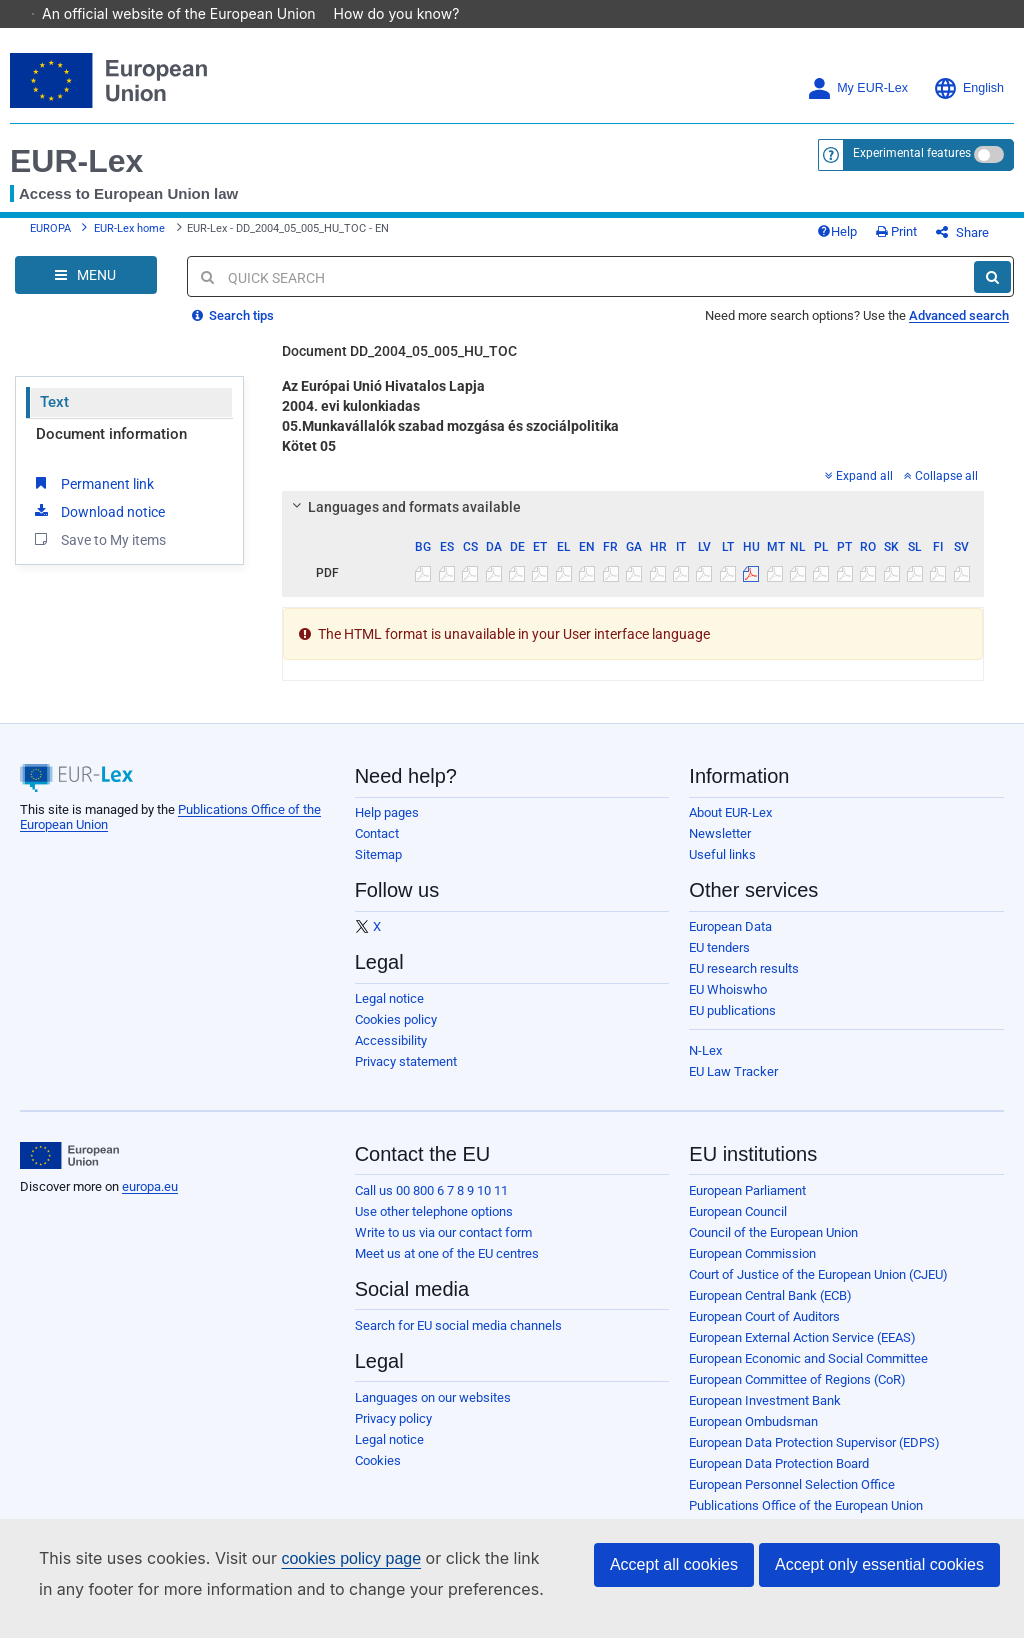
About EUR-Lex (730, 827)
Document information (111, 449)
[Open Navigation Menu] (86, 290)
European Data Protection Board (779, 1478)
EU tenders (719, 962)
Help (870, 239)
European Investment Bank (765, 1415)
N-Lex (705, 1065)
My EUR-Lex (857, 88)
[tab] (633, 522)
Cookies (378, 1475)
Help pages (387, 827)
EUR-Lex (76, 161)
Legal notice (389, 1013)
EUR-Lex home (129, 236)
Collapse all (941, 491)
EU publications (732, 1025)
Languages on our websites (433, 1412)
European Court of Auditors (764, 1331)
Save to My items (98, 554)
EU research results (744, 983)
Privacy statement (406, 1076)
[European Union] (69, 1171)
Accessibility (391, 1055)
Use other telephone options (434, 1226)
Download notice (98, 526)
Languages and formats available (404, 522)
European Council (738, 1226)
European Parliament (747, 1205)
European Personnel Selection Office (792, 1499)
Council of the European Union (773, 1247)
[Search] (992, 292)
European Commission (752, 1268)
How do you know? (407, 13)
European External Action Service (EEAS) (802, 1352)
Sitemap (378, 869)
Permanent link (92, 498)
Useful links (722, 869)
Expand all (859, 491)
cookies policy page (351, 1558)
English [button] (968, 88)
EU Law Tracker (733, 1086)
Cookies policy (396, 1034)
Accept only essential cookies (879, 1564)
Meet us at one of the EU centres (447, 1268)
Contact (377, 848)
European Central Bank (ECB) (770, 1310)
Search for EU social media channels (458, 1340)
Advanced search (959, 330)
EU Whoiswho (728, 1004)
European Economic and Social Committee (808, 1373)
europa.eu (150, 1201)
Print (929, 239)
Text (54, 417)
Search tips (233, 330)
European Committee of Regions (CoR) (797, 1394)
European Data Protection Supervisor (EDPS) (814, 1457)
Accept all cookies (674, 1564)
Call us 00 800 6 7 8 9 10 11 (431, 1205)
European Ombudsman (753, 1436)
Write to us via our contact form (443, 1247)
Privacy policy (393, 1433)
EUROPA (50, 236)
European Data (730, 941)
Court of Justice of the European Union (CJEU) (818, 1289)
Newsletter (720, 848)
